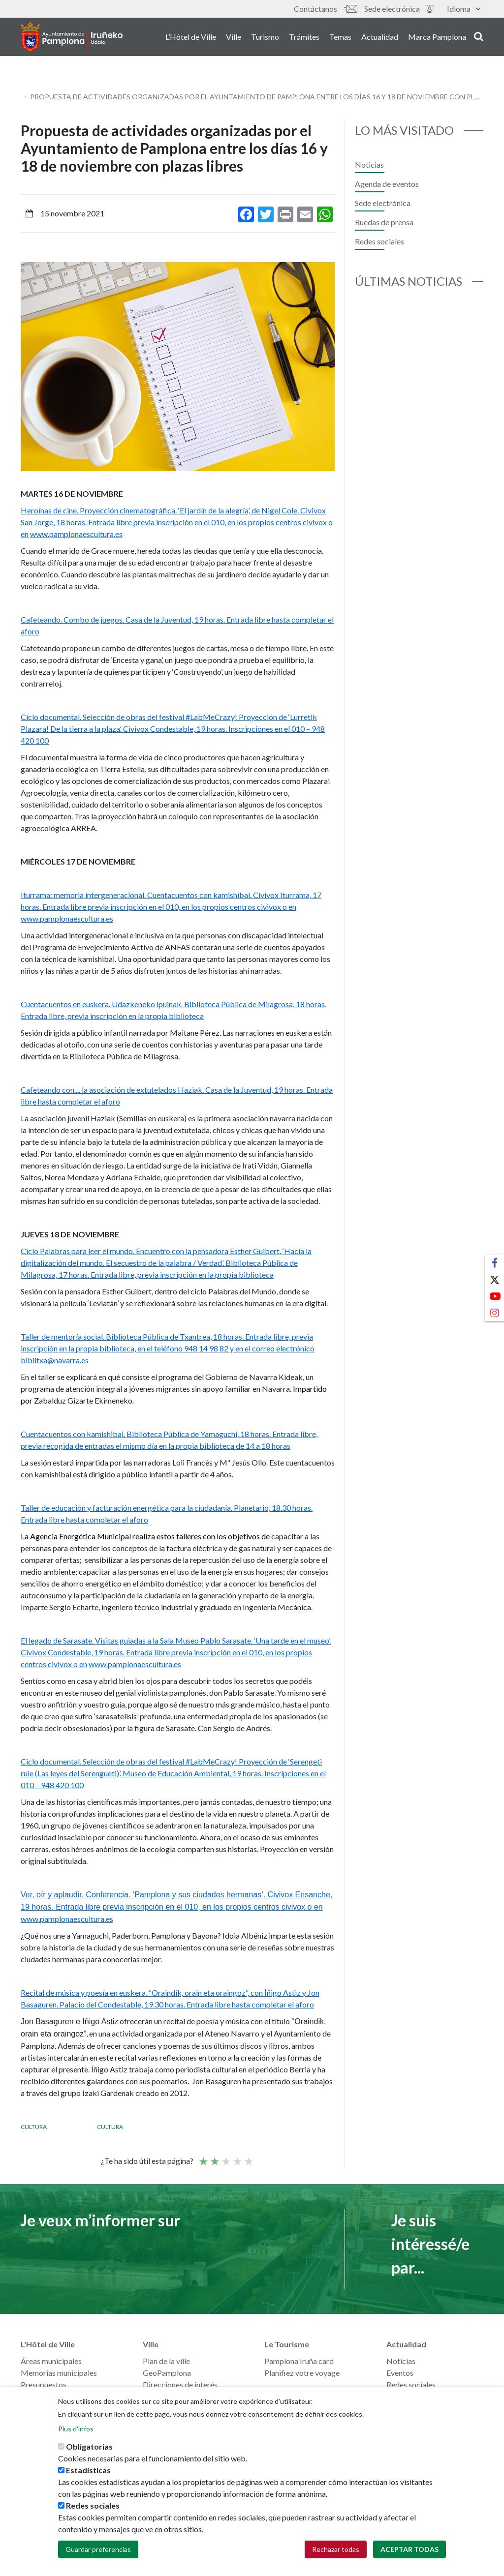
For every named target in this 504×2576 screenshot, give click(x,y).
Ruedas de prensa (384, 222)
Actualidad (379, 38)
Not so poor (214, 2157)
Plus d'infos (76, 2429)
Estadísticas (88, 2470)
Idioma (463, 8)
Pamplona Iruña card (299, 2361)
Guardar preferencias (98, 2549)
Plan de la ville (166, 2361)
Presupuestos (43, 2384)
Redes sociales (379, 241)
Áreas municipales (51, 2361)
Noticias (369, 164)
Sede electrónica (399, 8)
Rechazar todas (335, 2549)
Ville (233, 38)
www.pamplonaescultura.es (76, 534)
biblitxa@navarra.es (55, 1360)
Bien (236, 2157)
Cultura (34, 2126)
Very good (248, 2157)
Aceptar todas (409, 2549)
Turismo (265, 38)
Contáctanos (325, 8)
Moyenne (225, 2157)
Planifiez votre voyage (302, 2372)
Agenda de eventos (387, 183)
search (478, 38)
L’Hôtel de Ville (190, 38)
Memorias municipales (59, 2372)
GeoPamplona (167, 2372)
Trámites (304, 38)
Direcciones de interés (180, 2384)
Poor (202, 2157)
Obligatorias (89, 2446)
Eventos (399, 2372)
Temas (340, 38)
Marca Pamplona (437, 38)
